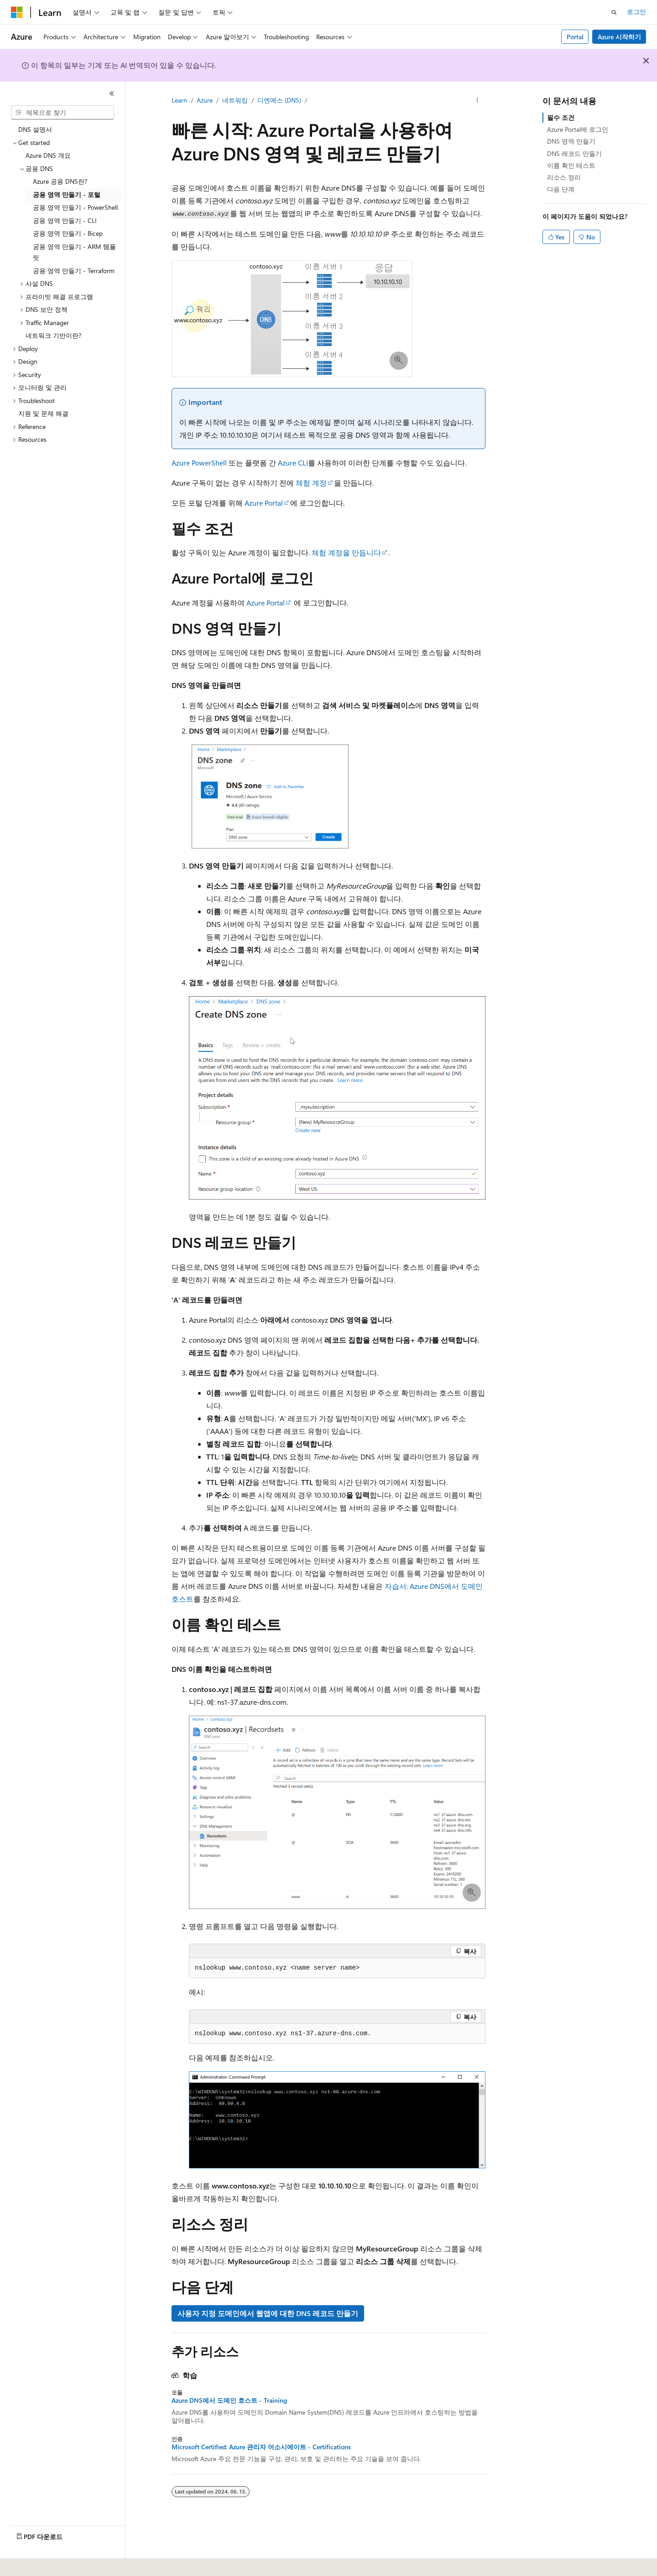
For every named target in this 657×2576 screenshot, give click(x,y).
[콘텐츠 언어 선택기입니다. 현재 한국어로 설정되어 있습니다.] (29, 2562)
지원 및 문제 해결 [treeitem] (43, 413)
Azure (205, 100)
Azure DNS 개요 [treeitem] (48, 155)
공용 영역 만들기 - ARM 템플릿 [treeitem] (74, 252)
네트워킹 (235, 100)
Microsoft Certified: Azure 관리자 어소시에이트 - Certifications (261, 2447)
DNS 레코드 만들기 (574, 153)
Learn (179, 100)
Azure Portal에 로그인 (577, 129)
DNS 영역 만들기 (571, 141)
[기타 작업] (477, 100)
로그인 (636, 11)
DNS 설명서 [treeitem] (35, 129)
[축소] (111, 93)
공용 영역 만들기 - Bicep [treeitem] (68, 233)
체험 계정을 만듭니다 (346, 552)
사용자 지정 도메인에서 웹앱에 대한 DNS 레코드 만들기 (267, 2313)
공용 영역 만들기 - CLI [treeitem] (65, 220)
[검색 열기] (614, 12)
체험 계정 (311, 482)
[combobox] (62, 112)
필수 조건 (560, 117)
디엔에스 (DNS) (279, 100)
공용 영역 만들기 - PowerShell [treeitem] (75, 207)
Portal (575, 36)
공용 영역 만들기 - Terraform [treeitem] (74, 270)
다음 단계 (560, 189)
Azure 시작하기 (619, 36)
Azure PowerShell (199, 462)
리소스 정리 (564, 177)
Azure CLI (293, 462)
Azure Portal (264, 502)
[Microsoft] (17, 12)
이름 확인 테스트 (571, 165)
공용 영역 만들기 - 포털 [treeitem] (66, 194)
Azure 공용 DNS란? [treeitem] (60, 181)
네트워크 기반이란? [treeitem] (53, 335)
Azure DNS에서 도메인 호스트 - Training (229, 2400)
